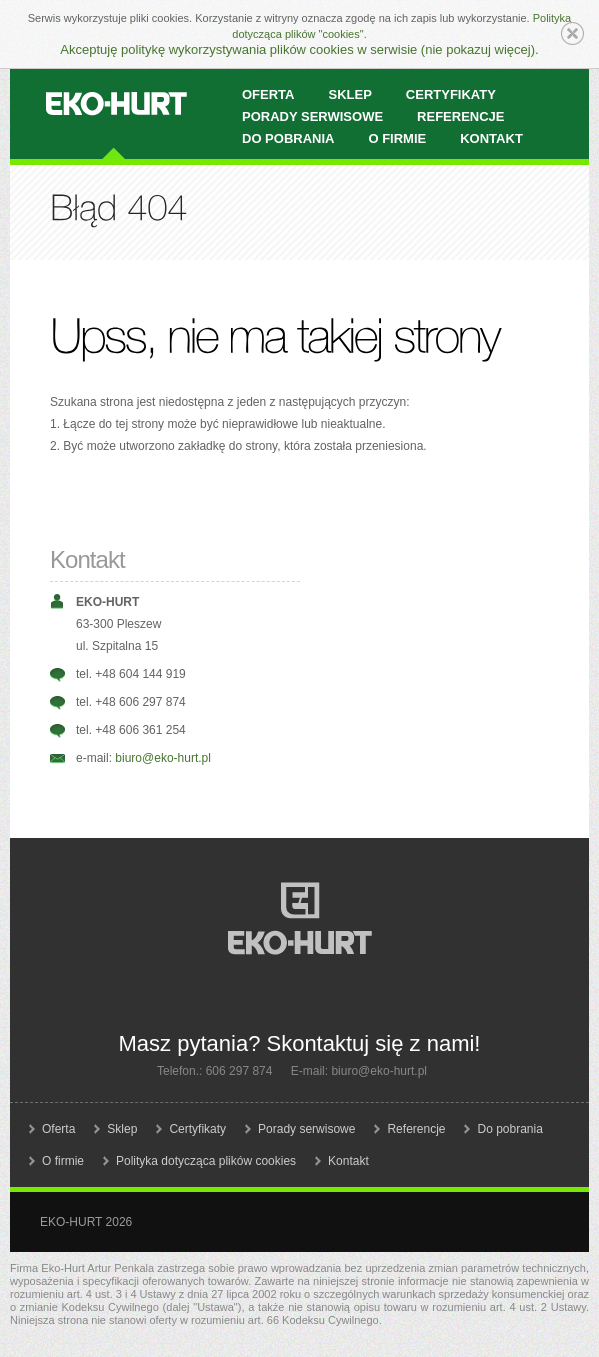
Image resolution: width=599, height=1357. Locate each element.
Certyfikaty (197, 1129)
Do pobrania (288, 138)
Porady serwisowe (306, 1129)
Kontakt (491, 138)
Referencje (416, 1129)
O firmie (397, 138)
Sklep (122, 1129)
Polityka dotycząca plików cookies (206, 1161)
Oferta (58, 1129)
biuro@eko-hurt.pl (163, 758)
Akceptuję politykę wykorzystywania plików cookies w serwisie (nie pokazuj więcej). (299, 49)
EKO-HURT (116, 104)
